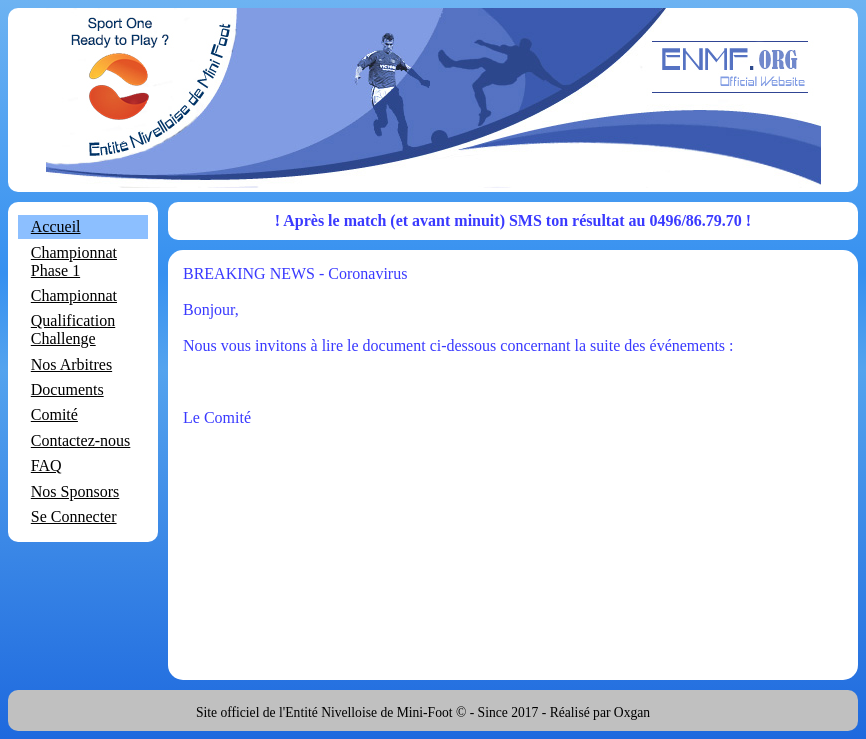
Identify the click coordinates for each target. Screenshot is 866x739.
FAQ (46, 465)
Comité (54, 414)
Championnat (74, 295)
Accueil (56, 226)
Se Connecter (74, 516)
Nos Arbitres (71, 364)
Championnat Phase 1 (74, 261)
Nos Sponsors (75, 491)
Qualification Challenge (73, 329)
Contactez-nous (81, 440)
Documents (67, 389)
